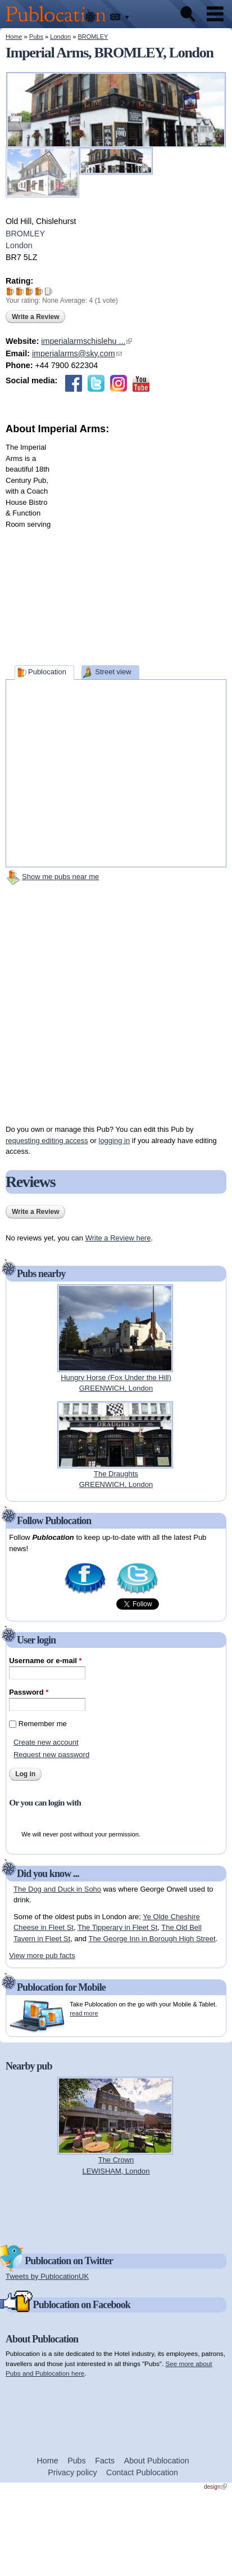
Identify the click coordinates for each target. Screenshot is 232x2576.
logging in (114, 1140)
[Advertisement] (121, 547)
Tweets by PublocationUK (47, 2276)
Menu (215, 14)
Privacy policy (72, 2472)
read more (84, 2013)
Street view (113, 671)
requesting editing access (47, 1140)
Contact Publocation (142, 2472)
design (215, 2487)
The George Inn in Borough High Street (151, 1938)
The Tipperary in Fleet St (117, 1927)
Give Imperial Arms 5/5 (48, 291)
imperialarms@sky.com (77, 353)
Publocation (47, 671)
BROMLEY (93, 36)
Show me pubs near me (60, 876)
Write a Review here (118, 1238)
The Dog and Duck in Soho (57, 1889)
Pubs (36, 36)
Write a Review (35, 317)
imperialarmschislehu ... (86, 341)
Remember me (43, 1723)
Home (14, 36)
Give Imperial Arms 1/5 (10, 291)
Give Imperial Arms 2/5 (20, 291)
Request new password (51, 1754)
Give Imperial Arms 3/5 (29, 291)
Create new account (46, 1742)
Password (28, 1692)
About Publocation (156, 2460)
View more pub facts (42, 1955)
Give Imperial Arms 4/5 (39, 291)
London (60, 36)
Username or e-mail (45, 1660)
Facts (105, 2460)
